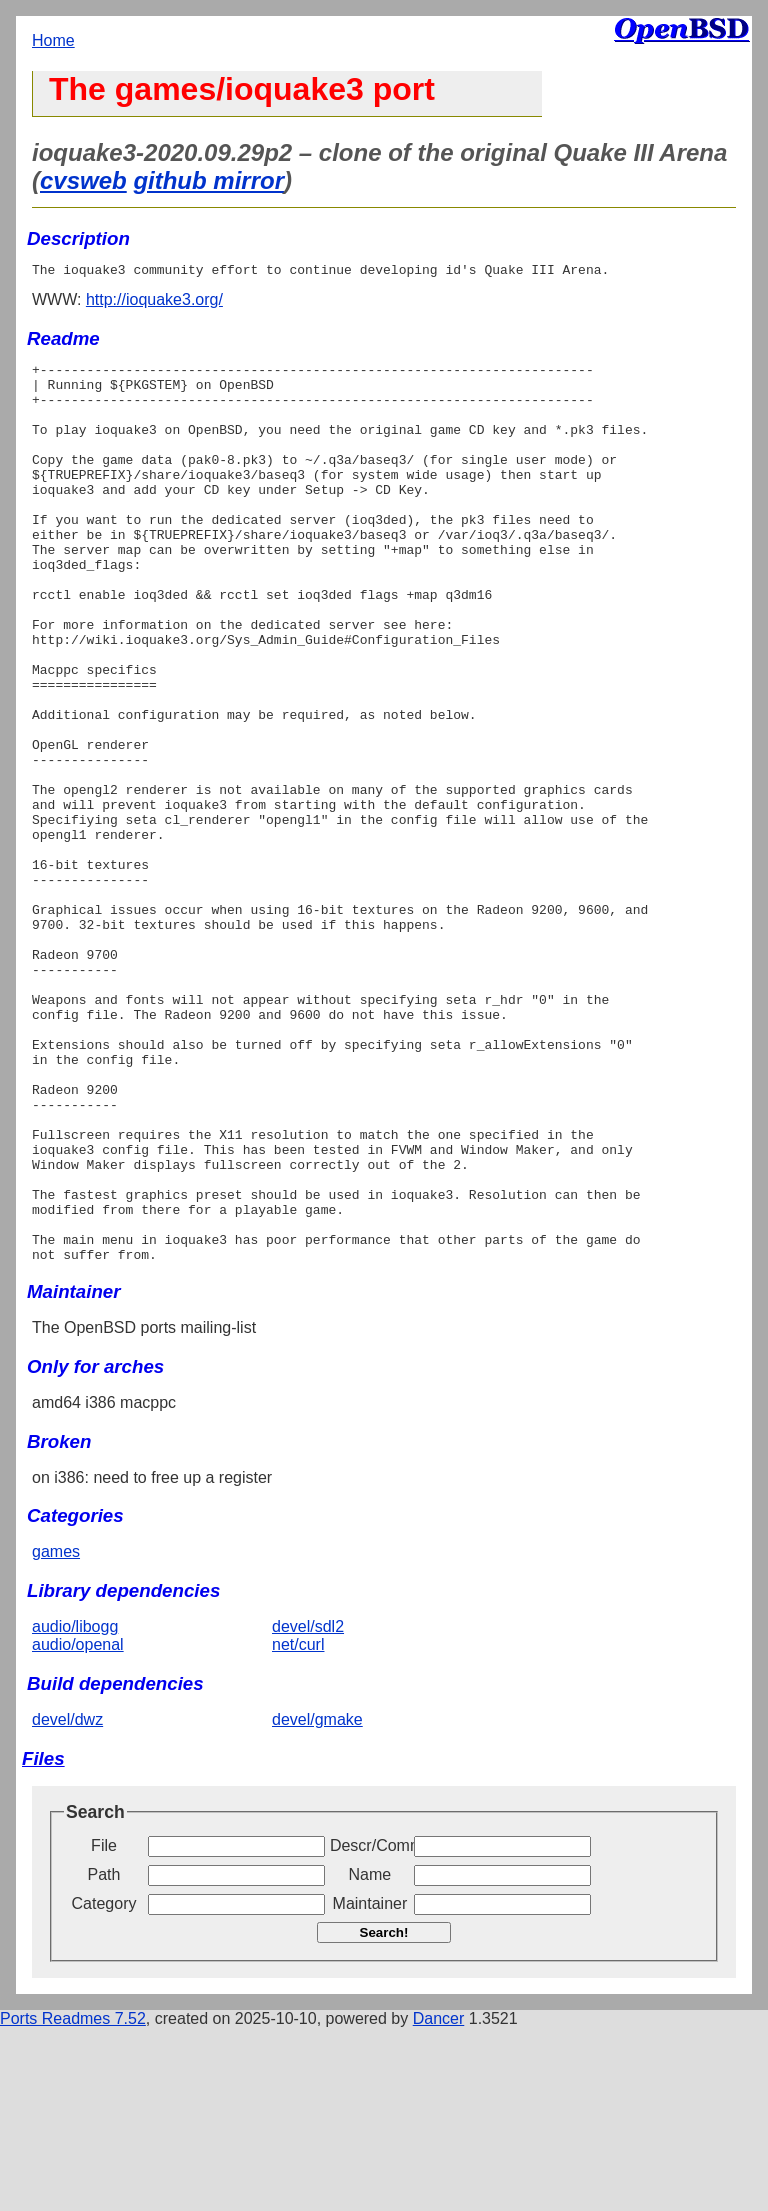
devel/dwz (67, 1902)
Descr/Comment (370, 2028)
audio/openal (78, 1827)
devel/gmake (317, 1902)
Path (104, 2057)
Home (53, 40)
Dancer (439, 2201)
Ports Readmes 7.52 (73, 2201)
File (104, 2028)
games (56, 1734)
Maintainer (370, 2086)
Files (43, 1941)
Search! (384, 2115)
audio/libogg (75, 1809)
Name (370, 2057)
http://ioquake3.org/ (154, 302)
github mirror (208, 180)
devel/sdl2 (308, 1809)
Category (104, 2086)
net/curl (298, 1827)
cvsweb (83, 180)
